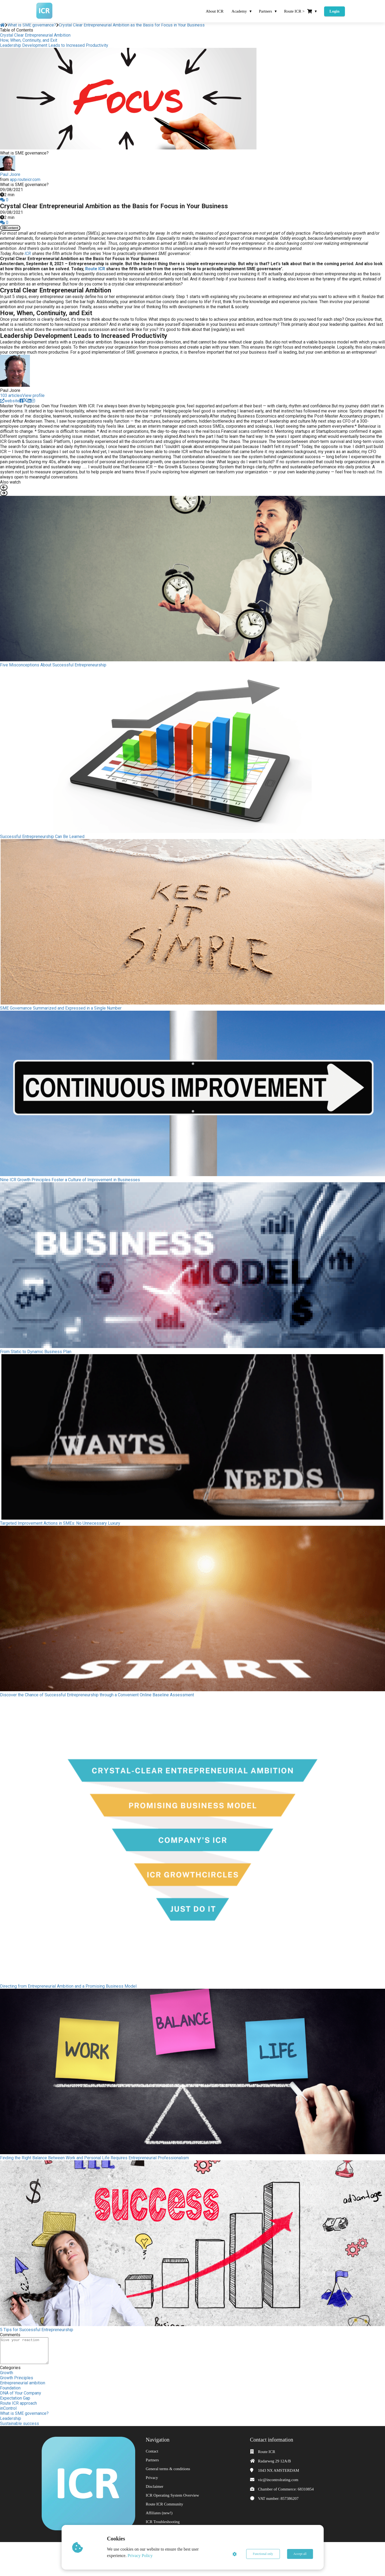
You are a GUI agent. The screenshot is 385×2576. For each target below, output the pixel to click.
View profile (33, 395)
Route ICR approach (18, 2403)
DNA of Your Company (20, 2393)
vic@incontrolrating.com (278, 2480)
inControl (8, 2408)
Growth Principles (16, 2377)
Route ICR (95, 268)
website (10, 400)
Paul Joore (10, 174)
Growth (6, 2372)
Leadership (10, 2418)
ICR (28, 253)
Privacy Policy (140, 2555)
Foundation (10, 2387)
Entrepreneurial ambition (22, 2382)
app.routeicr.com (25, 179)
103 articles (11, 395)
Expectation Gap (15, 2398)
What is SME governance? (24, 2413)
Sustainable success (19, 2423)
